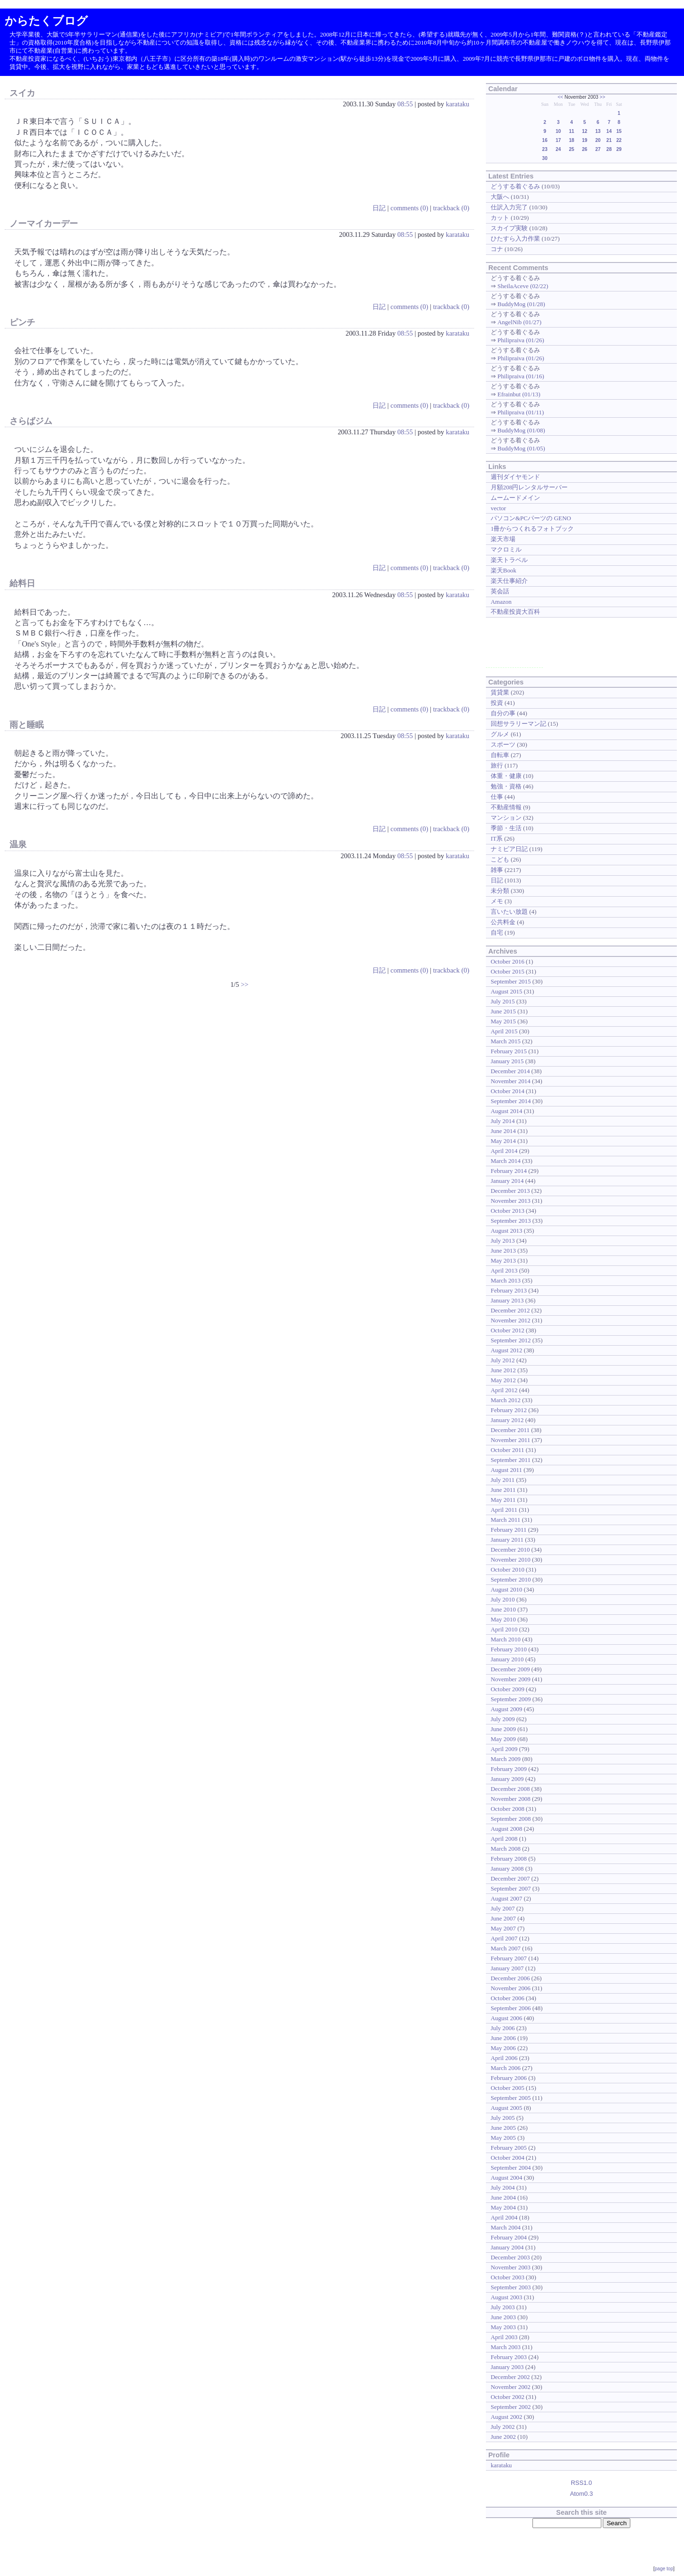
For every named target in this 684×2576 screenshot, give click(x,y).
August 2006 (506, 2018)
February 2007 (509, 1958)
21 (609, 140)
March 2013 (506, 1280)
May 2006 (503, 2047)
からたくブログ (46, 20)
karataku (457, 104)
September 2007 (511, 1888)
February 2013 (509, 1290)
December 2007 (510, 1878)
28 (609, 149)
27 (597, 149)
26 (584, 149)
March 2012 (506, 1400)
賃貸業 (500, 692)
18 (571, 140)
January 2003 (507, 2366)
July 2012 (503, 1360)
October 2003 (507, 2277)
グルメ (500, 734)
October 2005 (507, 2087)
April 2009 (504, 1748)
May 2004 (503, 2207)
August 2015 (506, 991)
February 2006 (509, 2077)
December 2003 (510, 2257)
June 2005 (503, 2127)
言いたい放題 (509, 911)
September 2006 (511, 2008)
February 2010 (509, 1649)
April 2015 (504, 1031)
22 (619, 140)
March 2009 (506, 1758)
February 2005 (509, 2147)
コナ (497, 249)
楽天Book (503, 570)
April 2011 (504, 1509)
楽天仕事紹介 (509, 580)
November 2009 (511, 1679)
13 (597, 131)
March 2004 (506, 2227)
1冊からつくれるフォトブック (532, 528)
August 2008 (506, 1828)
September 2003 (511, 2287)
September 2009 (511, 1699)
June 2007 (503, 1918)
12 (584, 131)
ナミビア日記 (509, 848)
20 (597, 140)
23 (544, 149)
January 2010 (507, 1659)
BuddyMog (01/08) (521, 430)
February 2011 (508, 1529)
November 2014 (511, 1081)
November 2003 (511, 2267)
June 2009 (503, 1729)
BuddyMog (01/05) (521, 448)
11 (571, 131)
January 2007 (507, 1968)
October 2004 (507, 2157)
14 (609, 131)
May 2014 (503, 1140)
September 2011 (511, 1459)
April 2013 (504, 1270)
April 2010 (504, 1629)
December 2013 (510, 1190)
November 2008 (511, 1798)
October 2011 (507, 1449)
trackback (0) (451, 208)
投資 (497, 702)
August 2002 (506, 2416)
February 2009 (509, 1768)
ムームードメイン (515, 497)
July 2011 (502, 1479)
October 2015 (507, 971)
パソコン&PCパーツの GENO (531, 518)
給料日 (22, 583)
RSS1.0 (581, 2482)
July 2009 (503, 1719)
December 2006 (510, 1978)
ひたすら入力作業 (515, 238)
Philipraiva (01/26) (520, 340)
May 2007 (503, 1928)
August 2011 (506, 1469)
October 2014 (507, 1091)
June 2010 (503, 1609)
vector (498, 508)
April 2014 (504, 1150)
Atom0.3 (581, 2493)
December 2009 (510, 1669)
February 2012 (509, 1410)
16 (544, 140)
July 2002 (503, 2426)
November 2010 (511, 1559)
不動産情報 (506, 807)
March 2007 (506, 1948)
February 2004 (509, 2237)
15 (619, 131)
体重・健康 (506, 775)
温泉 (18, 844)
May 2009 (503, 1738)
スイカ (22, 93)
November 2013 (511, 1200)
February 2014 (509, 1170)
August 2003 (506, 2297)
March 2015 (506, 1041)
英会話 (500, 591)
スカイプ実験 (509, 228)
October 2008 (507, 1808)
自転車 (500, 755)
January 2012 (507, 1420)
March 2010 (506, 1639)
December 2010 (510, 1549)
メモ (497, 901)
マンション (506, 817)
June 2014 (503, 1130)
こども (500, 859)
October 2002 (507, 2396)
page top (664, 2568)
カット (500, 217)
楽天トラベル (509, 559)
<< (560, 97)
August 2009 (506, 1709)
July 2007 (503, 1908)
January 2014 (507, 1180)
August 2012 (506, 1350)
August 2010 (506, 1589)
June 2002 (503, 2436)
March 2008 (506, 1848)
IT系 (497, 838)
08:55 (405, 104)
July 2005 (503, 2117)
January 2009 (507, 1778)
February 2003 (509, 2357)
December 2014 (510, 1071)
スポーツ (503, 744)
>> (244, 984)
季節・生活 (506, 828)
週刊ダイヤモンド (515, 476)
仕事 (497, 796)
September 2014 (511, 1101)
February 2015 (509, 1051)
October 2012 (507, 1330)
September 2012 (511, 1340)
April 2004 (504, 2217)
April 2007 (504, 1938)
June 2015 (503, 1011)
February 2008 (509, 1858)
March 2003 (506, 2347)
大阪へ (500, 196)
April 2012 (504, 1390)
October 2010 (507, 1569)
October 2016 (507, 961)
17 (558, 140)
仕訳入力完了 (509, 207)
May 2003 (503, 2327)
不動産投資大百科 (515, 611)
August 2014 (506, 1111)
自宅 (497, 932)
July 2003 (503, 2307)
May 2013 (503, 1260)
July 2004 (503, 2187)
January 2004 (507, 2247)
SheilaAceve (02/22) (522, 286)
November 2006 (511, 1988)
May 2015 (503, 1021)
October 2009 (507, 1689)
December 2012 (510, 1310)
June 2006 (503, 2038)
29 (619, 149)
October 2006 (507, 1998)
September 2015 (511, 981)
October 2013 (507, 1210)
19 (584, 140)
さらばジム (31, 421)
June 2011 (503, 1489)
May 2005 (503, 2137)
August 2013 (506, 1230)
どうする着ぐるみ (515, 186)
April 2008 (504, 1838)
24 (558, 149)
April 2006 (504, 2057)
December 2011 (510, 1429)
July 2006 (503, 2028)
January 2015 (507, 1061)
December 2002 (510, 2376)
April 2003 (504, 2337)
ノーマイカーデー (44, 223)
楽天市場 (503, 539)
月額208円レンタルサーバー (529, 487)
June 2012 (503, 1370)
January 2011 (507, 1539)
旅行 (497, 765)
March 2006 (506, 2067)
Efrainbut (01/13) (518, 394)
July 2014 (503, 1120)
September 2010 (511, 1579)
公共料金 (503, 922)
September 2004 (511, 2167)
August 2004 (506, 2177)
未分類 (500, 890)
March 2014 (506, 1160)
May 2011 (503, 1499)
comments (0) (409, 208)
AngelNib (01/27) (519, 322)
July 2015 (503, 1001)
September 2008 (511, 1818)
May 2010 (503, 1619)
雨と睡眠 (27, 725)
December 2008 (510, 1788)
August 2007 (506, 1898)
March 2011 (505, 1519)
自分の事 (503, 713)
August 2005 (506, 2107)
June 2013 (503, 1250)
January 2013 (507, 1300)
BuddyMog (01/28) (521, 304)
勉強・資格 (506, 786)
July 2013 (503, 1240)
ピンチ (22, 322)
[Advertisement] (514, 646)
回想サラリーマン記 (518, 723)
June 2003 (503, 2317)
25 (571, 149)
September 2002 (511, 2406)
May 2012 (503, 1380)
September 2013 (511, 1220)
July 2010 (503, 1599)
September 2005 (511, 2097)
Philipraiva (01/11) (520, 412)
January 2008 (507, 1868)
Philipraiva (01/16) (520, 376)
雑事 (497, 869)
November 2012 (511, 1320)
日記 (379, 208)
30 (544, 158)
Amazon (501, 601)
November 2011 (510, 1439)
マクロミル (506, 549)
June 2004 (503, 2197)
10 (558, 131)
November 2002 (511, 2386)
